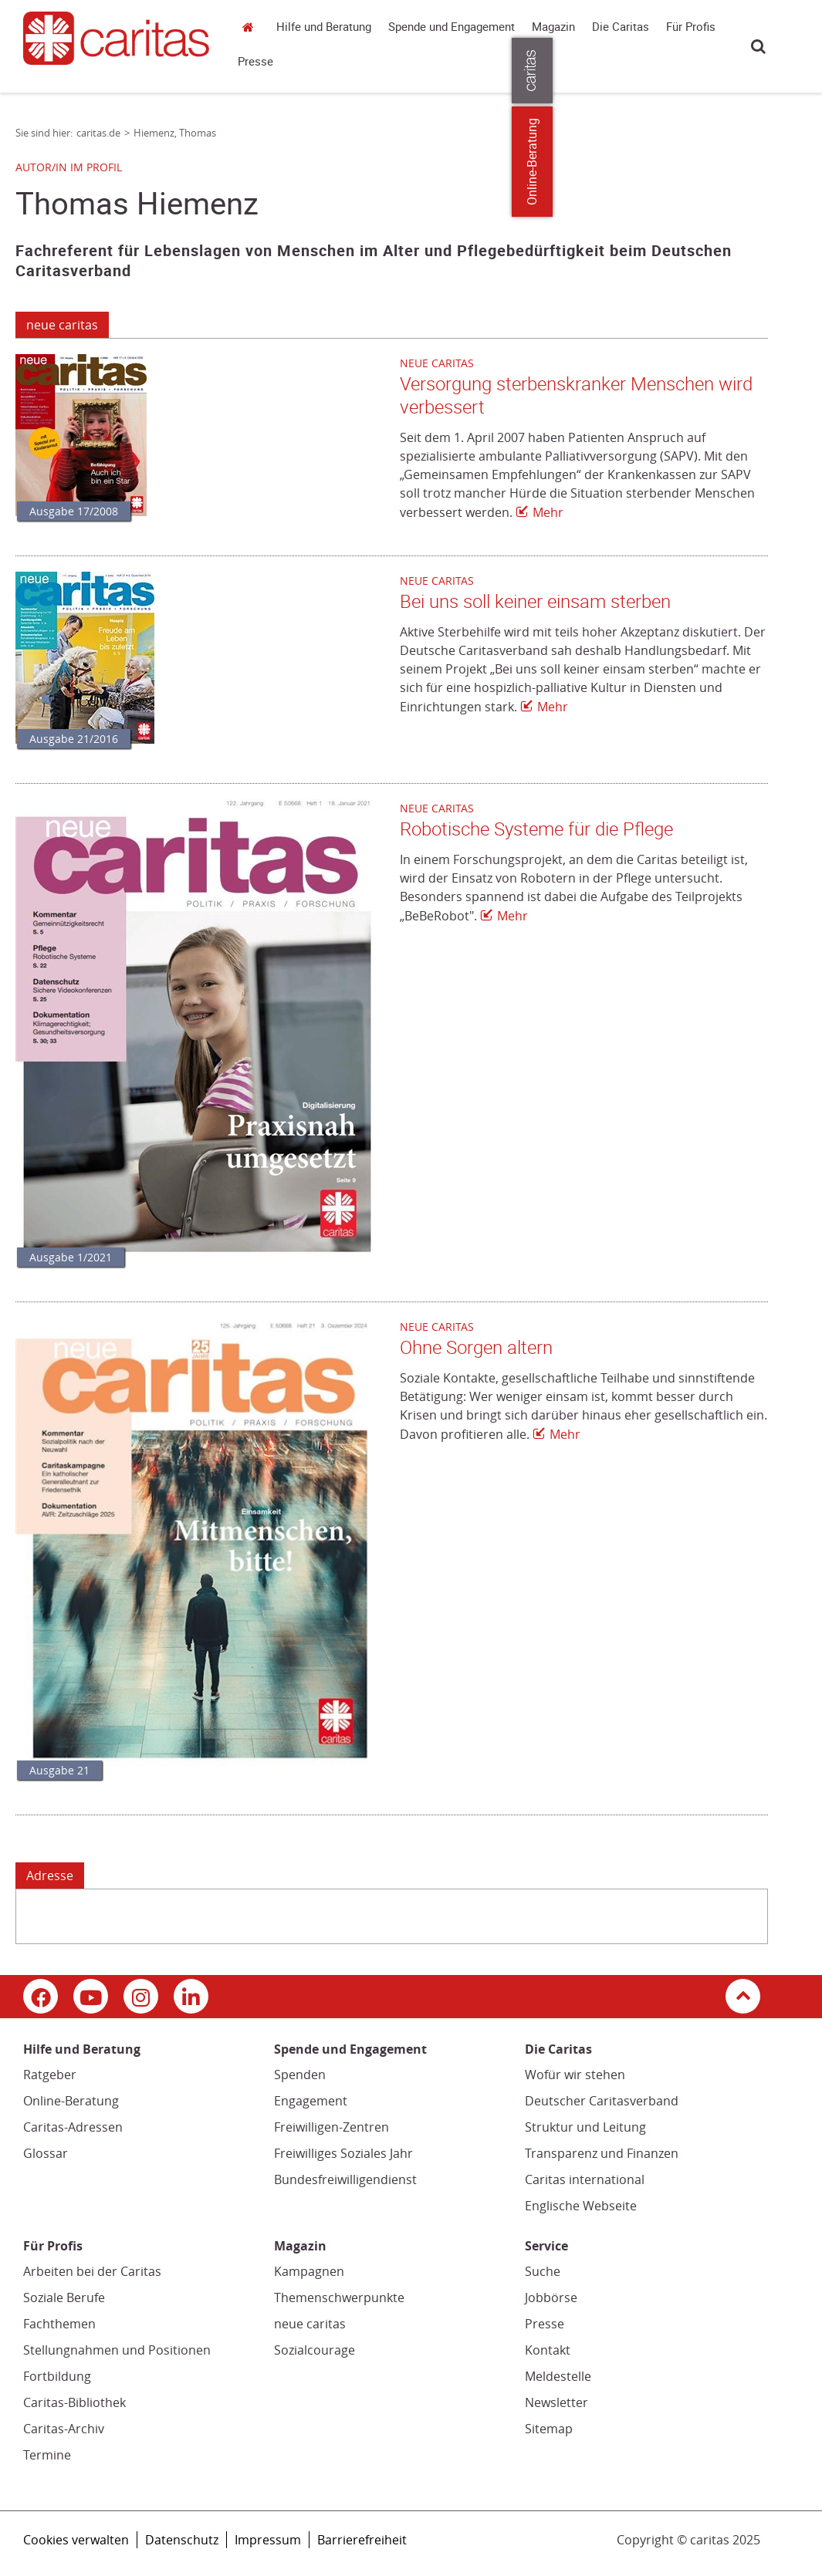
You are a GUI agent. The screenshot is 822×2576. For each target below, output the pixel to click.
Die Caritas (620, 27)
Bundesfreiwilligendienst (345, 2179)
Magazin (553, 27)
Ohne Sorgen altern (476, 1348)
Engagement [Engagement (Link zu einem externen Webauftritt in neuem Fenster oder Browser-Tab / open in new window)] (310, 2100)
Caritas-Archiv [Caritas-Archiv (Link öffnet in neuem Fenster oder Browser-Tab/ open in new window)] (63, 2428)
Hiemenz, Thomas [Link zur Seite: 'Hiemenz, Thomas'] (175, 133)
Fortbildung (57, 2376)
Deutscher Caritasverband (601, 2100)
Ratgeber (49, 2074)
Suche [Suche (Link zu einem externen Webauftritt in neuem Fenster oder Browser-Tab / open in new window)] (542, 2271)
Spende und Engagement (451, 27)
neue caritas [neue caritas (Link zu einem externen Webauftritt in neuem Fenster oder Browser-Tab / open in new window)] (310, 2323)
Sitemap (549, 2428)
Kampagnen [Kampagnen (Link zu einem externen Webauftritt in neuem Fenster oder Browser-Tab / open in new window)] (309, 2271)
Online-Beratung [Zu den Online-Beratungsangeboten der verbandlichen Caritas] (800, 161)
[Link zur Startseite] (116, 38)
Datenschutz (181, 2539)
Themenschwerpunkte (339, 2297)
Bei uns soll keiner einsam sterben (535, 602)
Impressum (268, 2539)
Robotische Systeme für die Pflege (536, 829)
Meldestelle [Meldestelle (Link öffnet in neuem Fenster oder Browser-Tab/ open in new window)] (558, 2376)
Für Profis (690, 27)
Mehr (548, 512)
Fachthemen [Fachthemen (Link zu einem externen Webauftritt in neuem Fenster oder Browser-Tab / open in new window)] (59, 2323)
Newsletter (556, 2402)
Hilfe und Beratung (323, 27)
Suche (758, 46)
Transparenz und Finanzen (601, 2153)
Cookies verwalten (76, 2539)
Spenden (300, 2074)
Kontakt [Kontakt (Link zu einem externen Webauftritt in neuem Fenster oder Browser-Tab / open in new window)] (547, 2349)
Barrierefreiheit (362, 2539)
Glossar (45, 2153)
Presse (255, 62)
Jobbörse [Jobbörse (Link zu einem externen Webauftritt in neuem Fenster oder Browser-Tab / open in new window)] (551, 2297)
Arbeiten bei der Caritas (92, 2271)
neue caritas (62, 324)
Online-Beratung (71, 2100)
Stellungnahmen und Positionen (117, 2349)
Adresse (49, 1875)
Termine (47, 2454)
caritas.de (251, 26)
